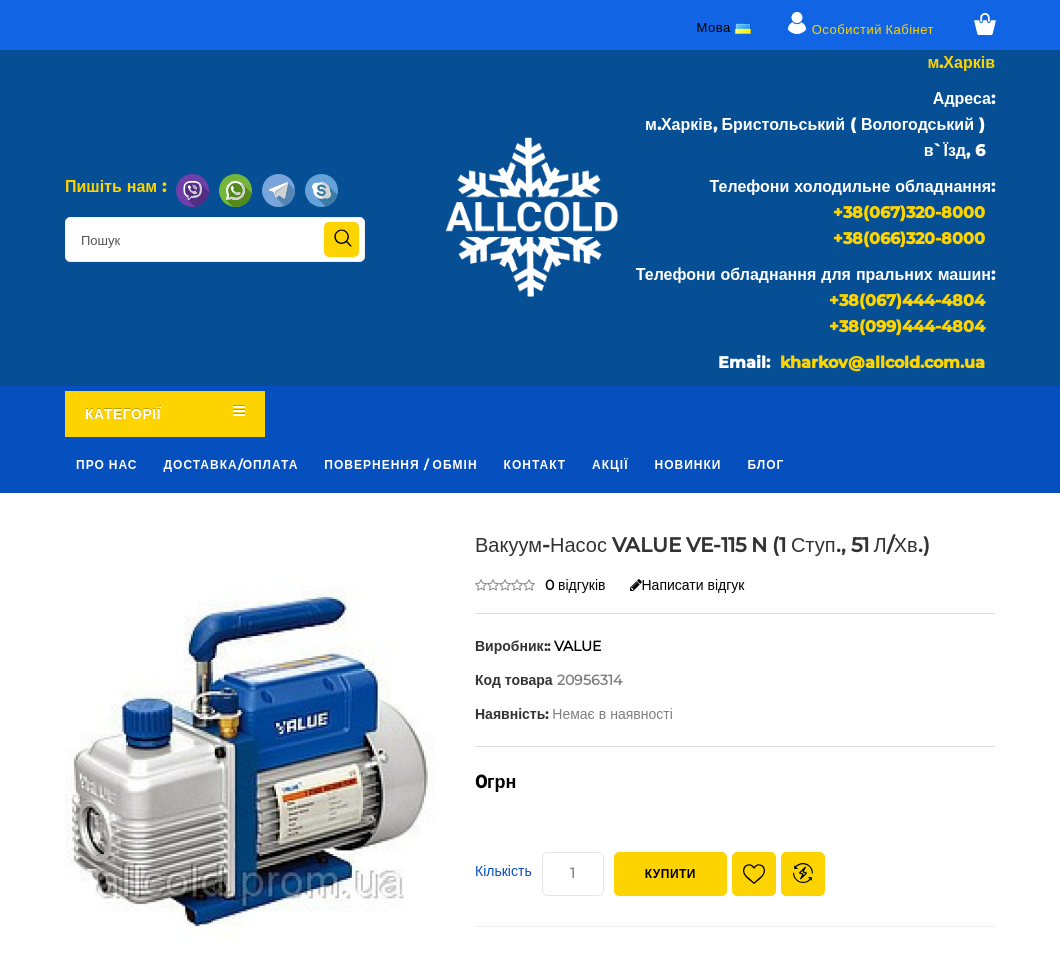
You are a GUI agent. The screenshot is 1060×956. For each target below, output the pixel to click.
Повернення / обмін (400, 464)
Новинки (688, 464)
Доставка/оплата (231, 464)
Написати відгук (687, 585)
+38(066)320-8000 (909, 238)
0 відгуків (575, 585)
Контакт (535, 464)
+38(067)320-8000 (909, 212)
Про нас (107, 464)
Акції (610, 464)
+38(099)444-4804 (907, 326)
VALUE (577, 646)
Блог (765, 464)
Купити (670, 873)
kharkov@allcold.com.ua (882, 362)
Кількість (503, 871)
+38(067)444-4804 (907, 300)
